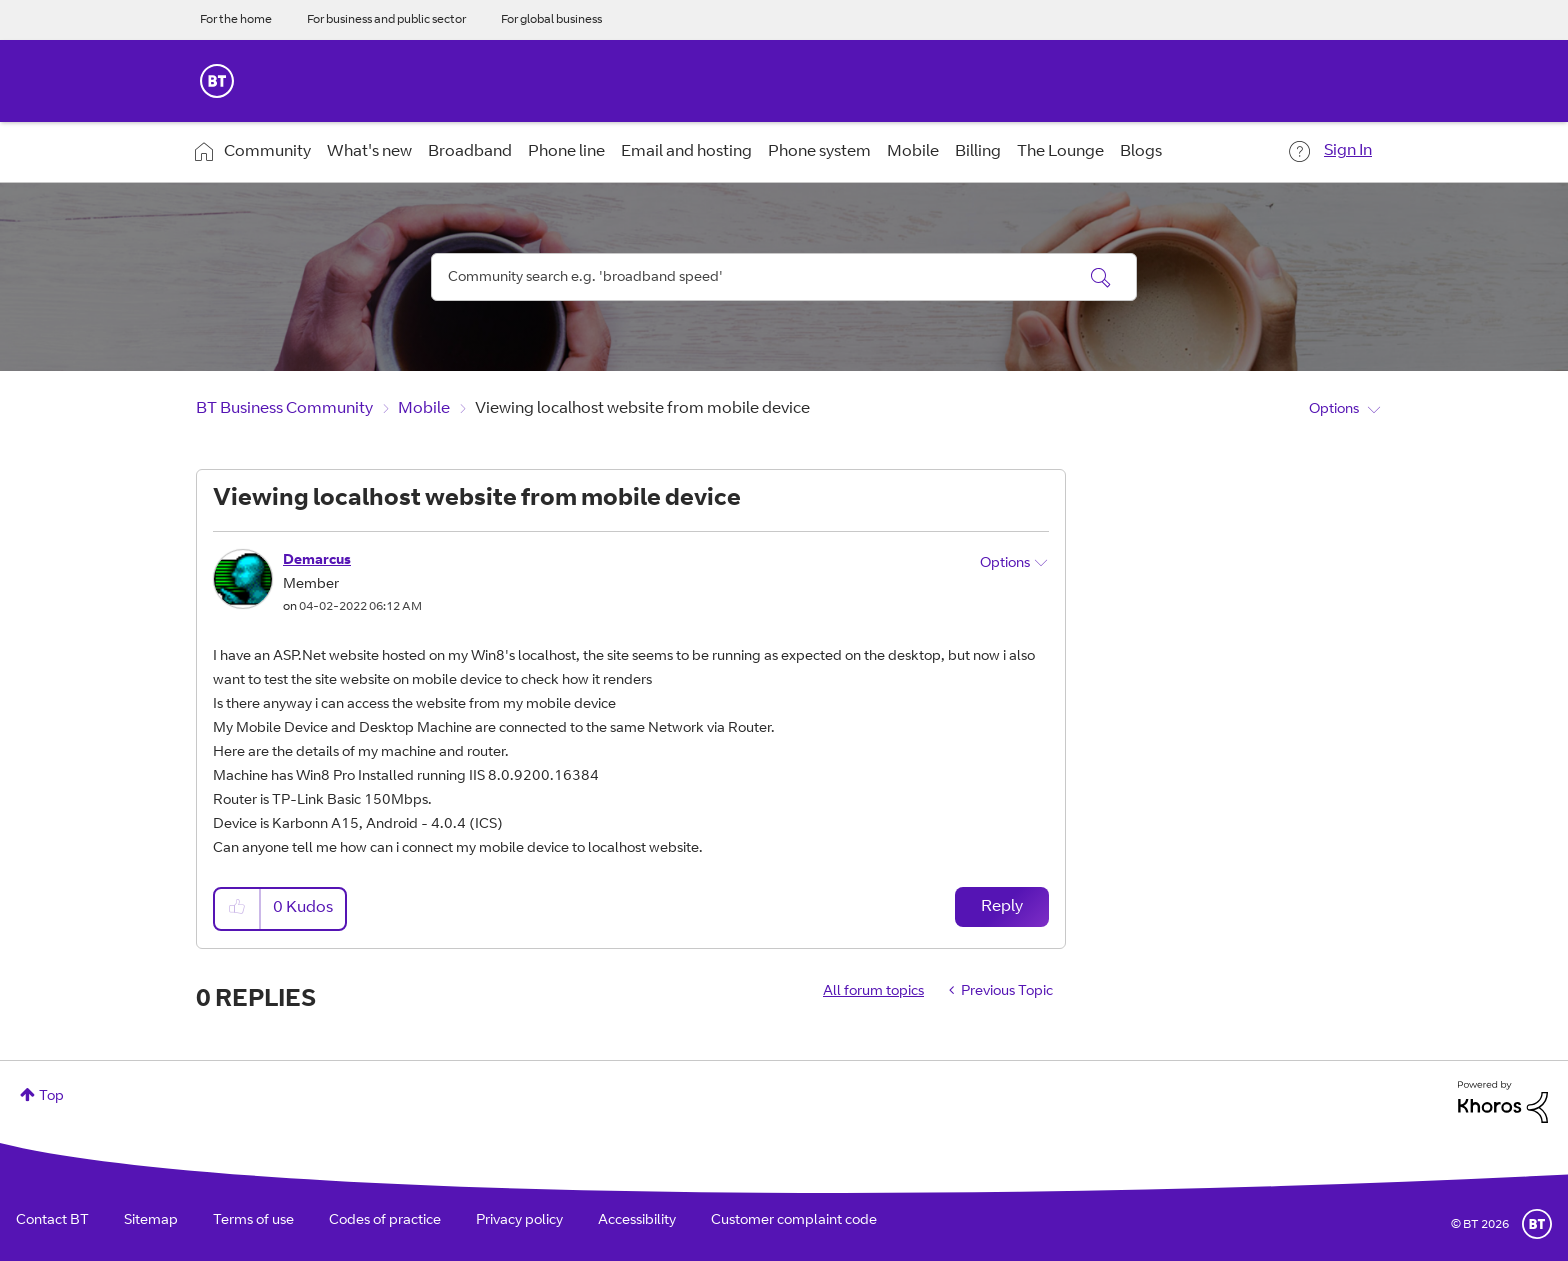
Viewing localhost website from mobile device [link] (642, 409)
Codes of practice (385, 1221)
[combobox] (784, 277)
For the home (236, 20)
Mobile (913, 152)
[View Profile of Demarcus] (317, 561)
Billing (978, 152)
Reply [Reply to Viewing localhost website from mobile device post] (1002, 907)
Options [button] (1334, 410)
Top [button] (51, 1097)
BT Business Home (217, 81)
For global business (551, 20)
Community (267, 152)
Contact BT (52, 1221)
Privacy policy (519, 1221)
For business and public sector (386, 20)
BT (1537, 1224)
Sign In (1348, 151)
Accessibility (637, 1221)
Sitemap (151, 1221)
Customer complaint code (794, 1221)
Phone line (566, 152)
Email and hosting (686, 152)
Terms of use (253, 1221)
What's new (369, 152)
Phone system (819, 152)
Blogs (1141, 152)
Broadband (470, 152)
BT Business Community (284, 409)
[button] (238, 908)
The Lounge (1060, 152)
